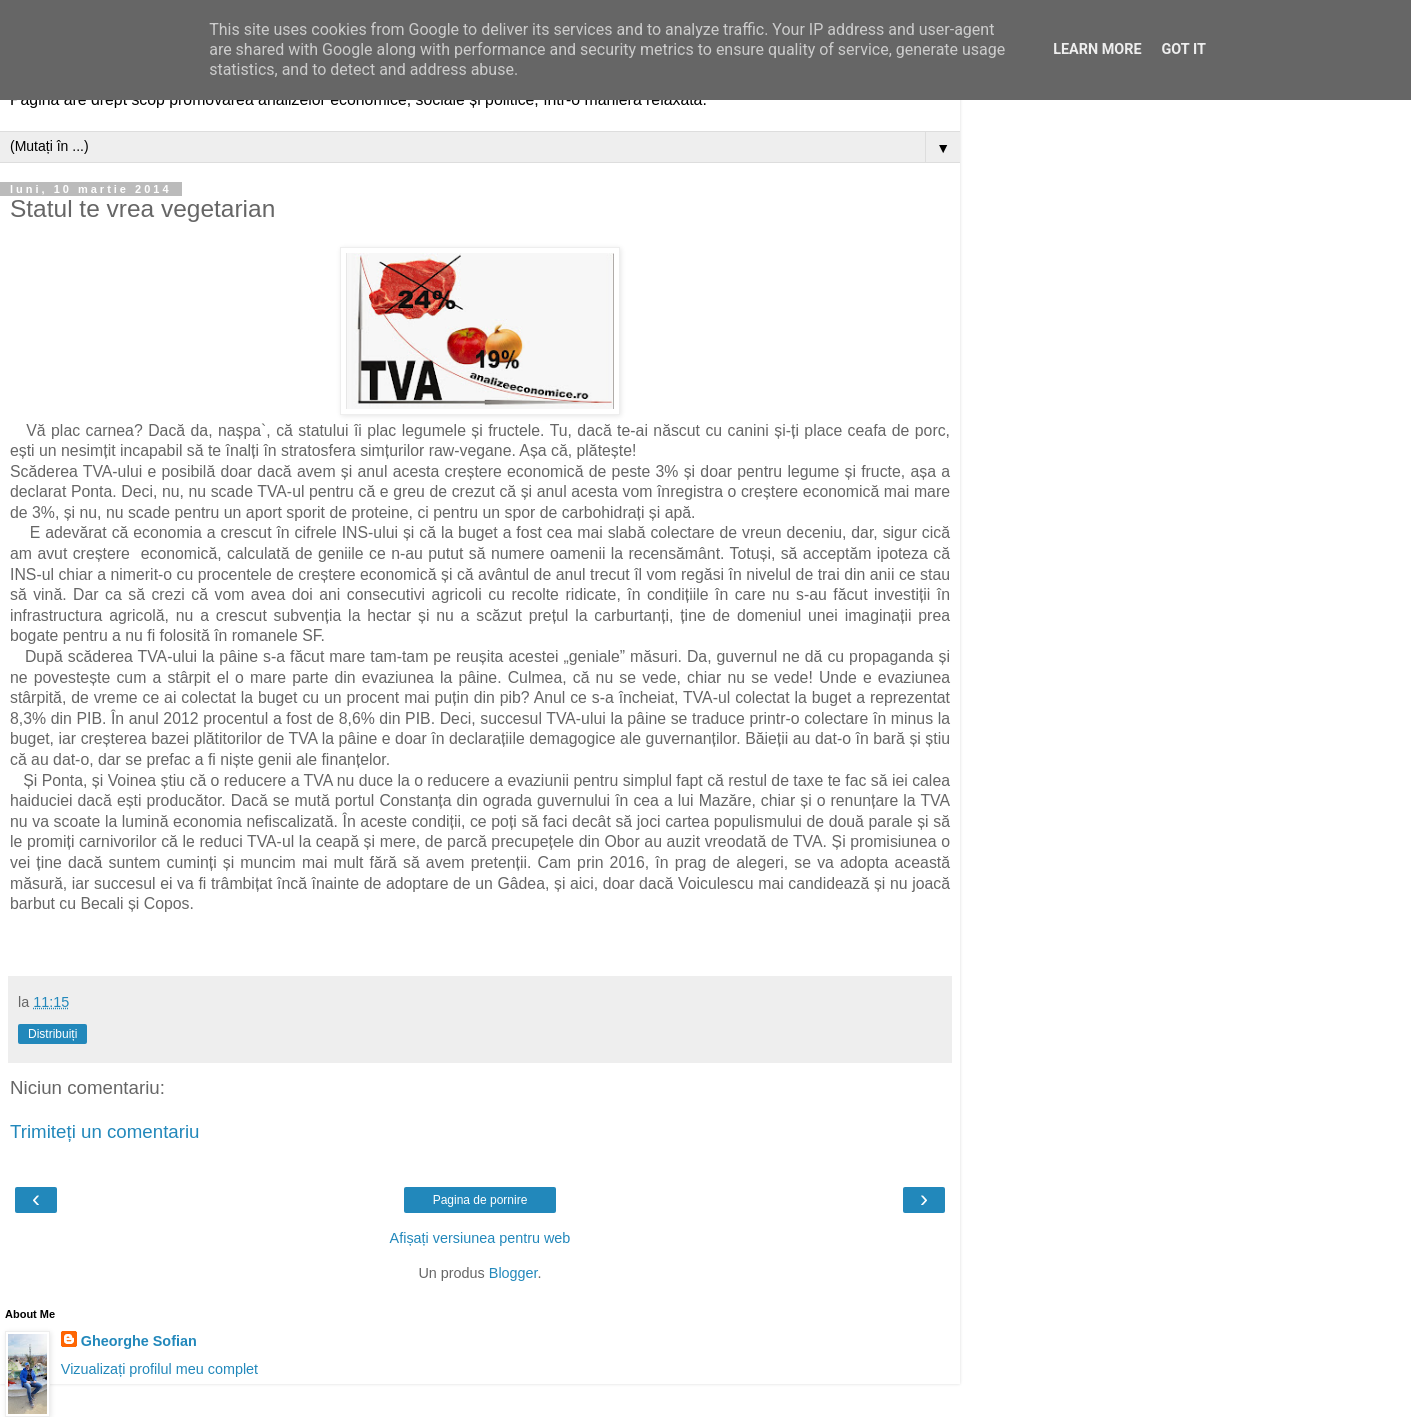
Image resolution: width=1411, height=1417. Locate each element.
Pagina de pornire (480, 1200)
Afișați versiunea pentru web (480, 1238)
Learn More (1097, 49)
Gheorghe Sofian (139, 1341)
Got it (1184, 49)
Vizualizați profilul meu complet (159, 1369)
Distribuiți (52, 1034)
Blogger (513, 1273)
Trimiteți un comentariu (105, 1131)
